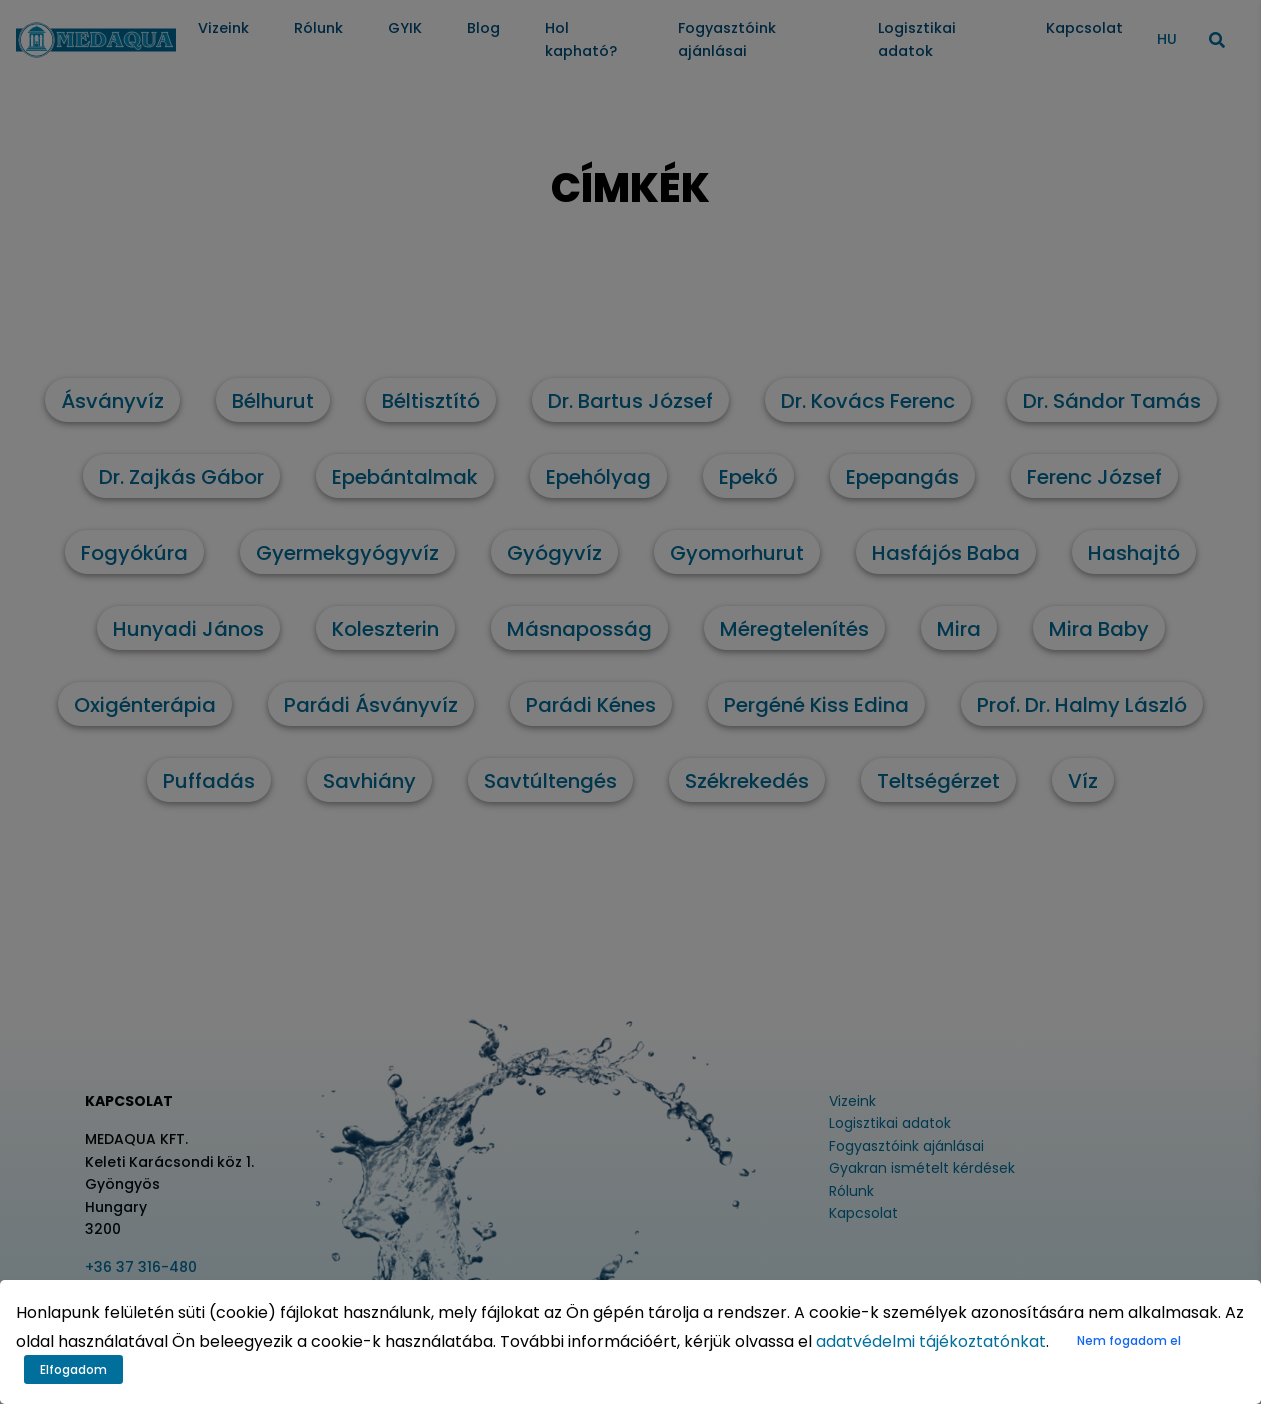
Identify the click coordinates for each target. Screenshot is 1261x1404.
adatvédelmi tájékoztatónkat (931, 1341)
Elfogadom (73, 1369)
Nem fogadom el (1129, 1340)
